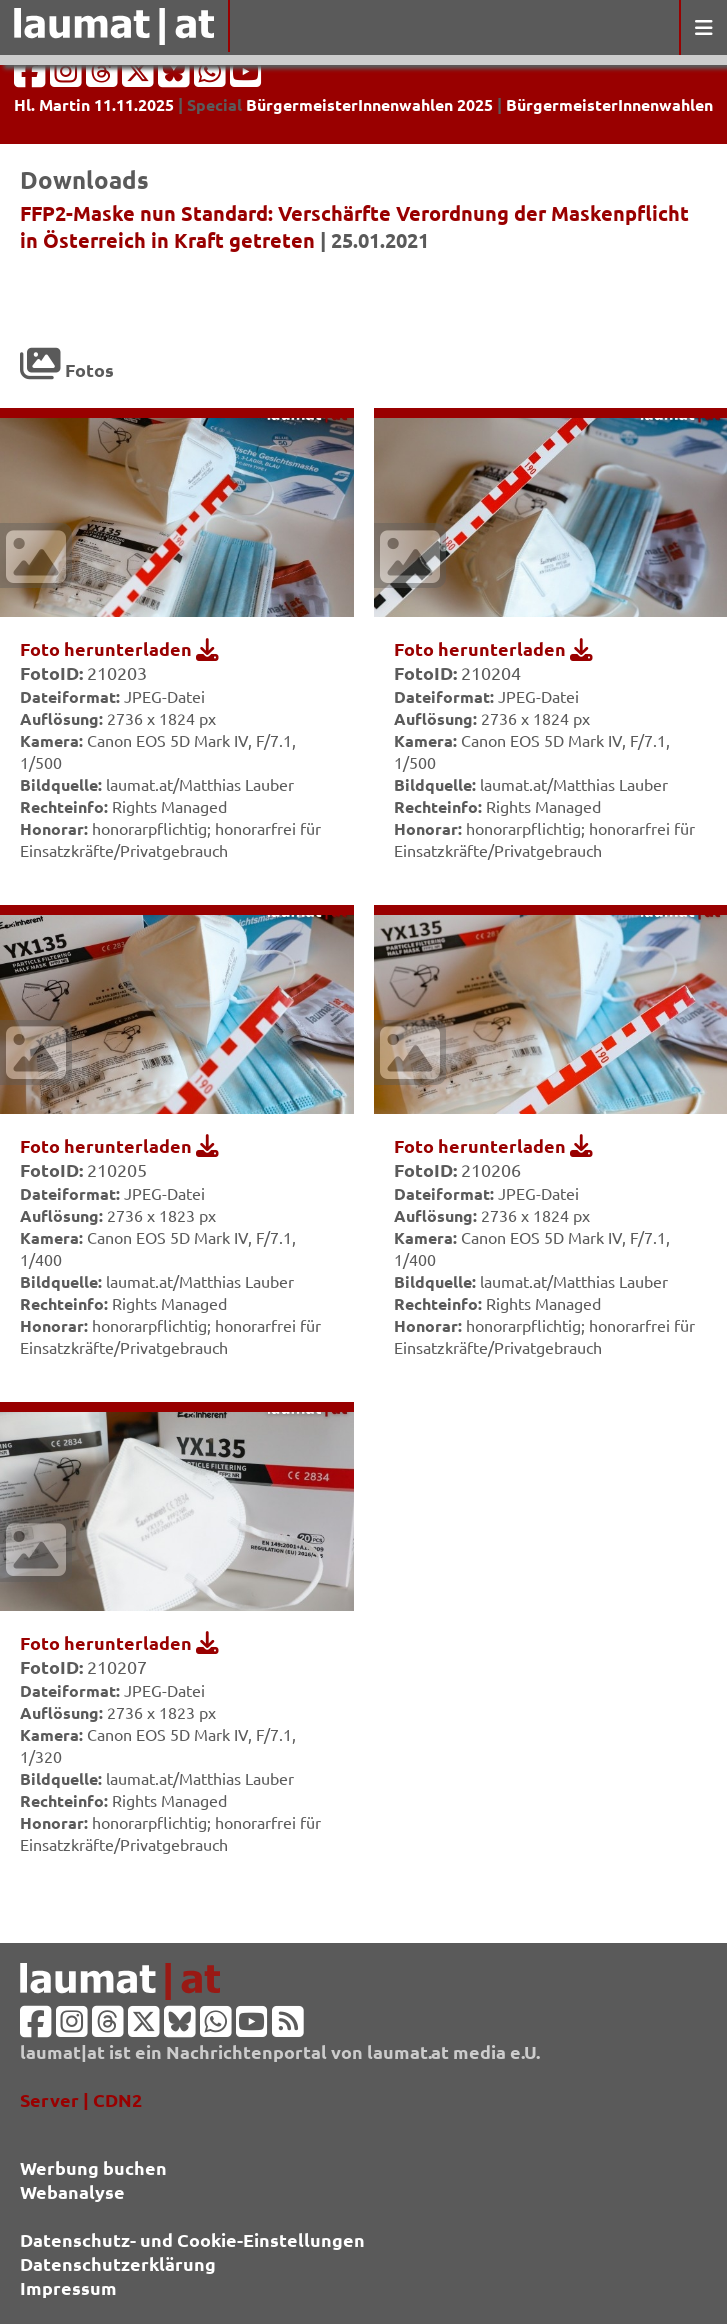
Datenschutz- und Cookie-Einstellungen (192, 2239)
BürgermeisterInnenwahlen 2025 (369, 104)
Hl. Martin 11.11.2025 (94, 104)
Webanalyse (72, 2191)
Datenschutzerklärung (118, 2263)
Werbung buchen (93, 2167)
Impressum (68, 2287)
